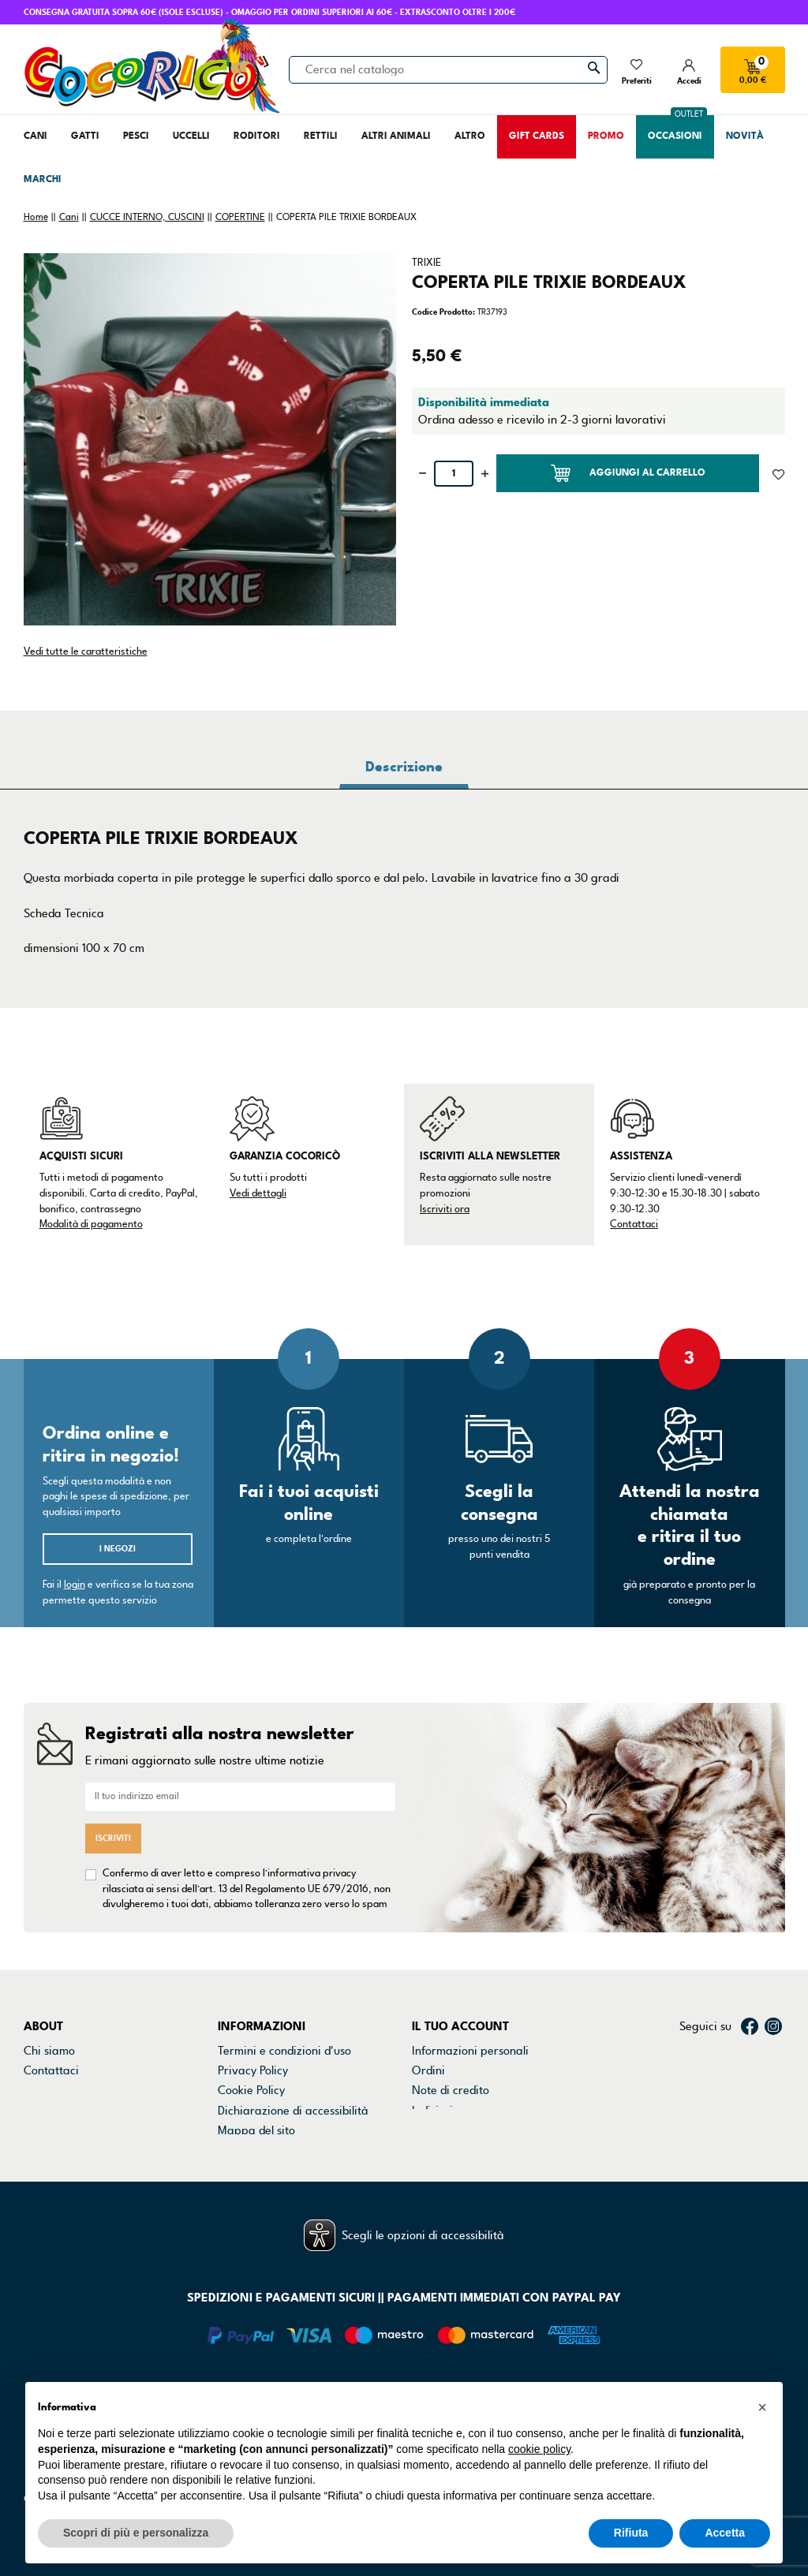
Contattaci (634, 1224)
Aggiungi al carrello (628, 473)
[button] (762, 2407)
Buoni (426, 2130)
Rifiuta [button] (631, 2532)
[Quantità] (453, 474)
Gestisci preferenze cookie (287, 2151)
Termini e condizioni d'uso (284, 2050)
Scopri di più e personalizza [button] (135, 2532)
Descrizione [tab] (404, 767)
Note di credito (450, 2090)
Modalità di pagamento (91, 1224)
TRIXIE (426, 262)
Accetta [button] (725, 2532)
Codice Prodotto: (443, 312)
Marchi (42, 2110)
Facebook (749, 2026)
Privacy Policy (253, 2070)
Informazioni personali (470, 2050)
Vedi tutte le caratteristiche (86, 651)
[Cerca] (448, 69)
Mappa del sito (256, 2130)
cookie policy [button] (539, 2449)
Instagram (773, 2026)
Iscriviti (113, 1838)
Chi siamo (49, 2050)
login (74, 1584)
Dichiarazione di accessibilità (293, 2110)
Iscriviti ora (444, 1209)
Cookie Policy (251, 2090)
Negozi (42, 2090)
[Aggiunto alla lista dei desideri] (778, 473)
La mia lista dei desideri (473, 2151)
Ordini (428, 2070)
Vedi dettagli (258, 1193)
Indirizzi (432, 2110)
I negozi (117, 1548)
